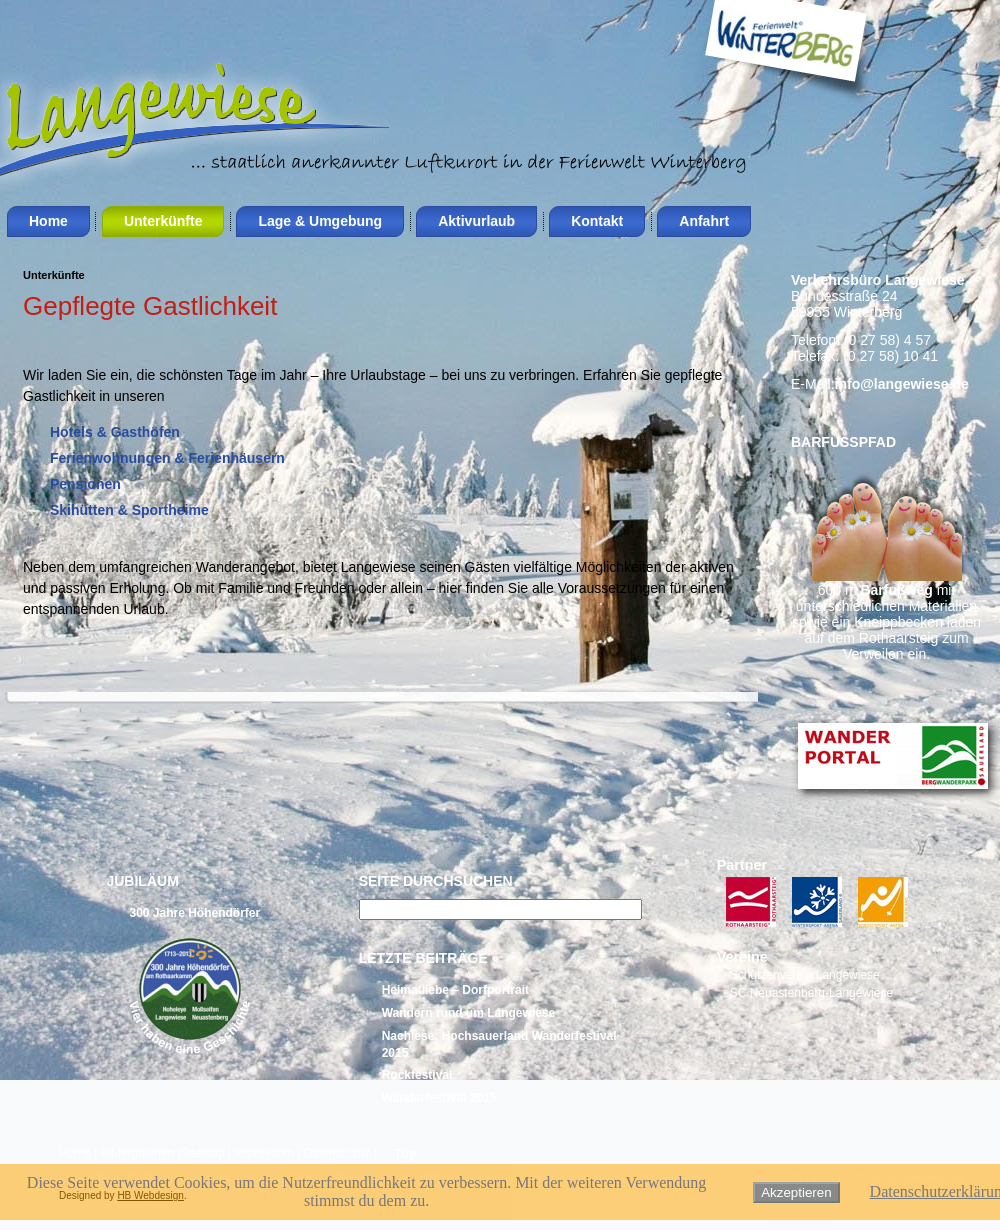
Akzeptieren (796, 1192)
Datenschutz (337, 1153)
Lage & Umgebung (320, 221)
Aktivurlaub (476, 221)
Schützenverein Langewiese (805, 975)
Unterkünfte (163, 221)
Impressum (263, 1153)
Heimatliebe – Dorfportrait (455, 990)
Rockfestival (417, 1075)
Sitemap (203, 1153)
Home (48, 221)
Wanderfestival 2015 (439, 1098)
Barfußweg (896, 590)
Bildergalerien (137, 1153)
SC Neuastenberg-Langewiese (811, 993)
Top (405, 1153)
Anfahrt (704, 221)
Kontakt (597, 221)
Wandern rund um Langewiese (469, 1013)
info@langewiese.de (902, 384)
